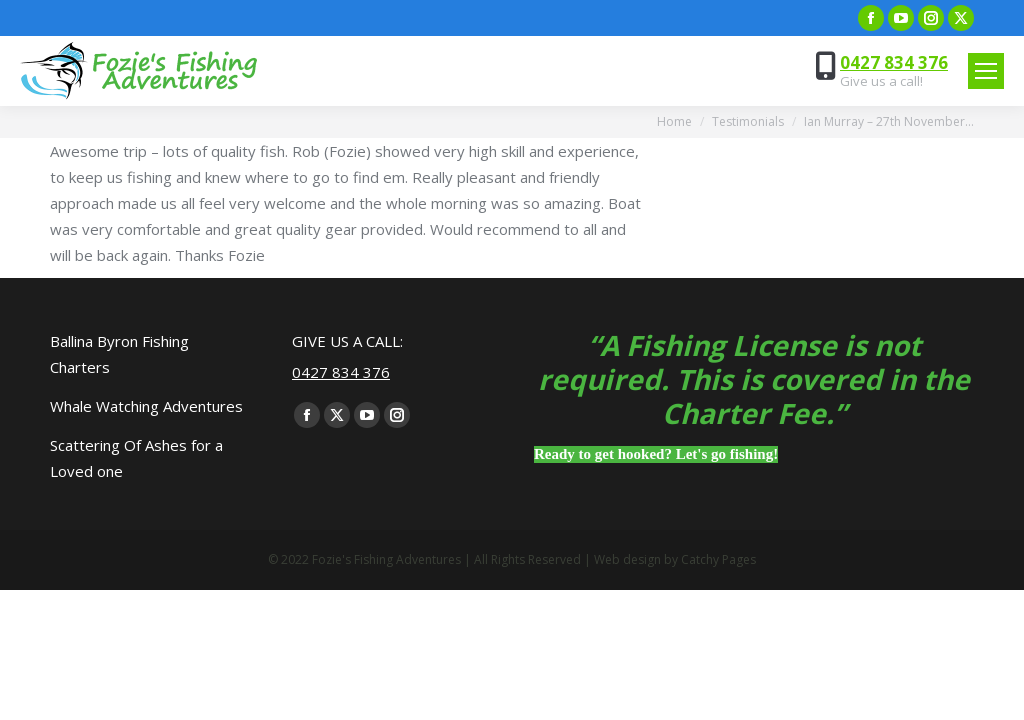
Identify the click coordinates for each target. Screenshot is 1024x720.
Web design (627, 559)
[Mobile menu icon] (986, 71)
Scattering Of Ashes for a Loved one (136, 458)
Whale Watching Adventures (146, 406)
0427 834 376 (894, 62)
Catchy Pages (718, 559)
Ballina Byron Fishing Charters (119, 354)
